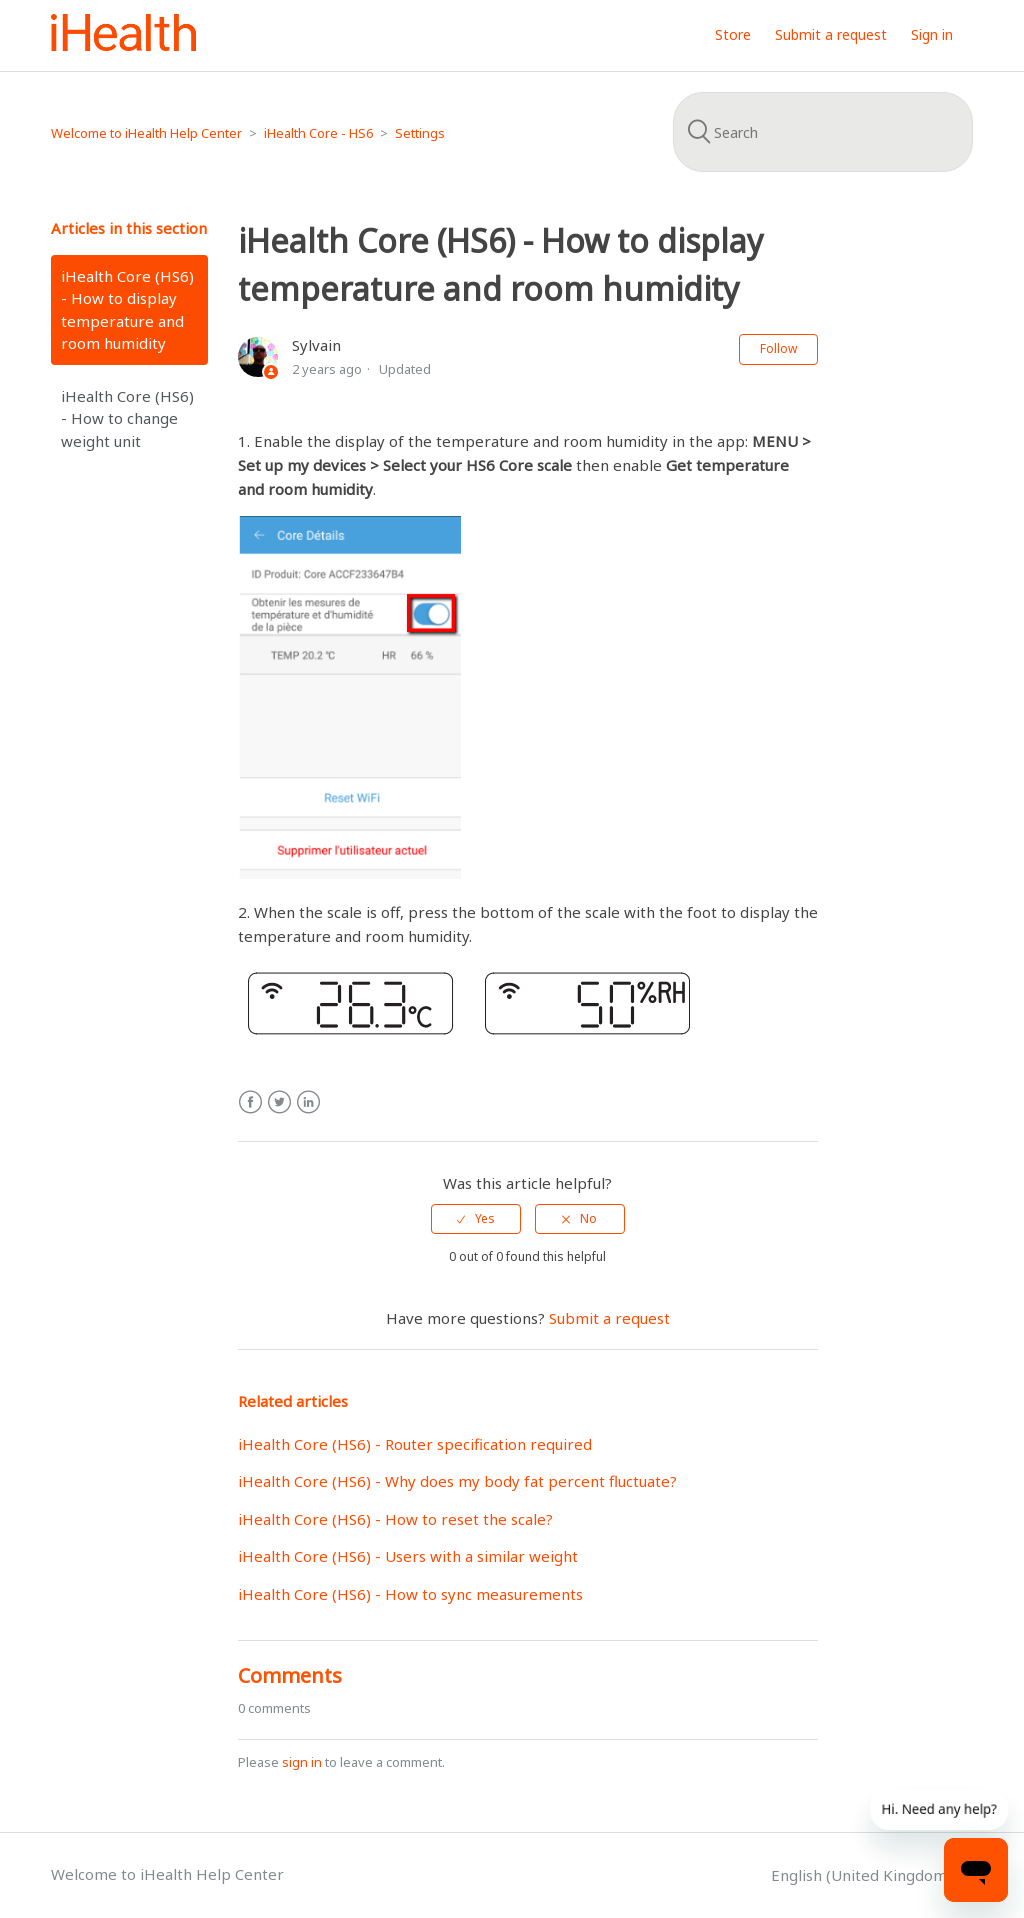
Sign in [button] (932, 34)
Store (733, 34)
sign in (302, 1762)
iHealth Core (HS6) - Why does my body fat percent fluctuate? (457, 1481)
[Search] (823, 132)
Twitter (279, 1102)
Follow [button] (778, 348)
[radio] (476, 1219)
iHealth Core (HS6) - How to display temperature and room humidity (127, 310)
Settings (420, 133)
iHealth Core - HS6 (318, 133)
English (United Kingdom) (863, 1875)
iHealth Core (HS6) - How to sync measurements (410, 1594)
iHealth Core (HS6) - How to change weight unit (127, 418)
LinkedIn (308, 1102)
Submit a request (831, 34)
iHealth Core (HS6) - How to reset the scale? (395, 1519)
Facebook (250, 1102)
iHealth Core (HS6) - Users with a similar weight (408, 1556)
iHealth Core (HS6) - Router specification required (415, 1444)
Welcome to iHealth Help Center (146, 133)
